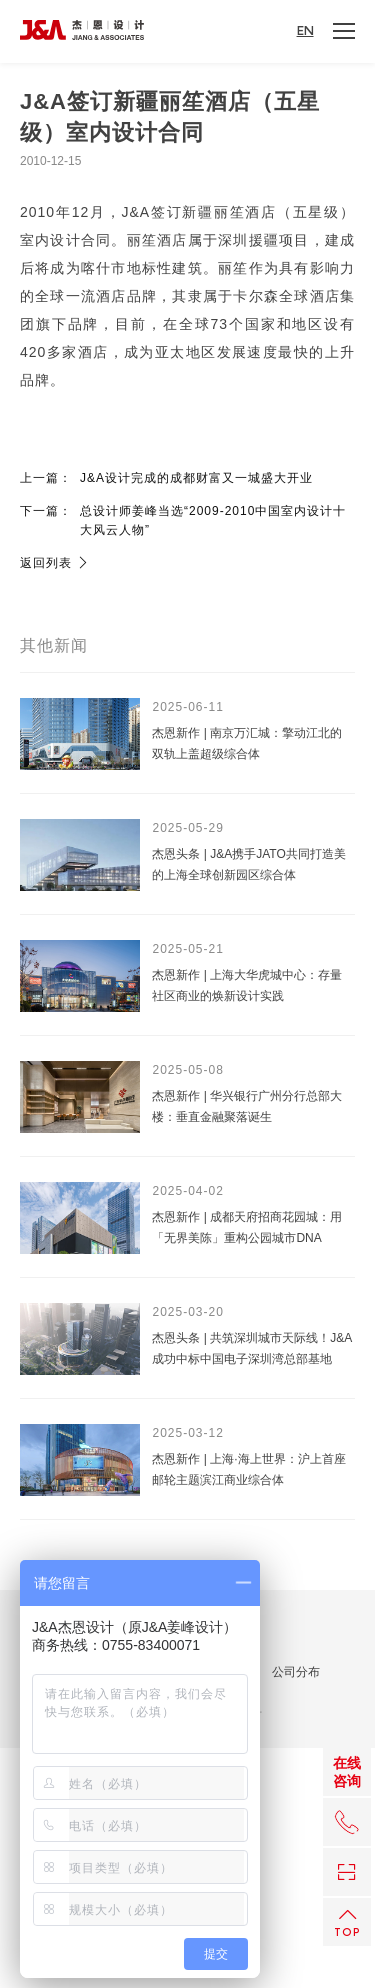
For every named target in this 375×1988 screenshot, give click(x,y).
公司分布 (296, 1672)
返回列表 (55, 563)
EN (305, 31)
